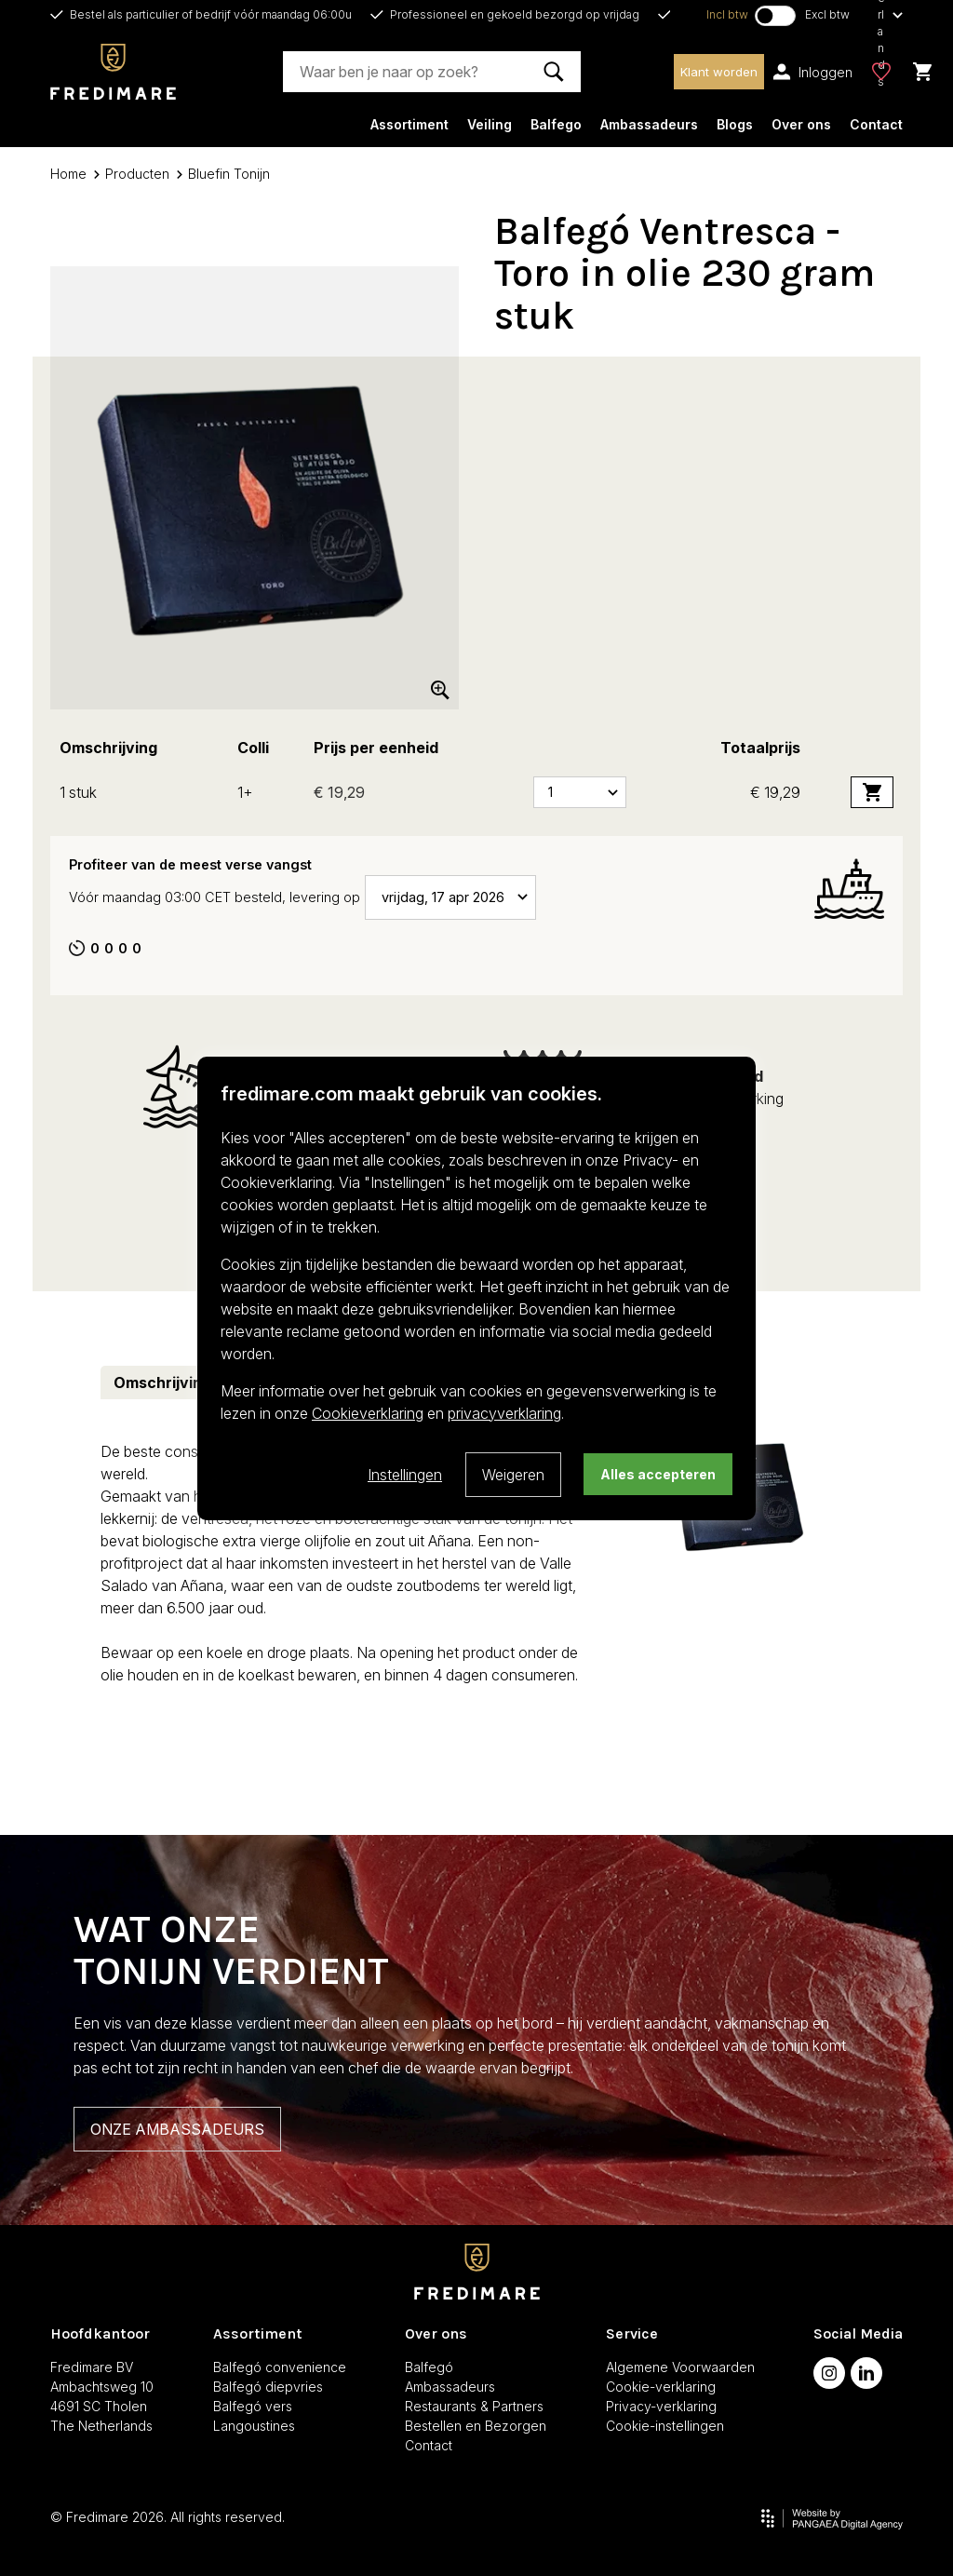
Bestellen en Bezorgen (475, 2426)
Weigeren (513, 1474)
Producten (131, 174)
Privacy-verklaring (661, 2406)
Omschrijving (162, 1382)
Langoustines (254, 2426)
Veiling (489, 124)
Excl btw (827, 14)
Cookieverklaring (367, 1413)
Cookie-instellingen (665, 2426)
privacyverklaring (504, 1413)
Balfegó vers (252, 2406)
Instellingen (405, 1474)
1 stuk (78, 792)
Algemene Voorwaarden (680, 2367)
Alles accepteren (658, 1474)
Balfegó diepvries (268, 2386)
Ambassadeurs (649, 124)
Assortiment (409, 124)
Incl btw (727, 14)
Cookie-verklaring (661, 2386)
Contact (876, 124)
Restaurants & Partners (474, 2406)
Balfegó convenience (279, 2367)
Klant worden (719, 71)
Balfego (556, 124)
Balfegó (429, 2367)
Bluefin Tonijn (223, 174)
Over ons (801, 124)
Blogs (735, 124)
